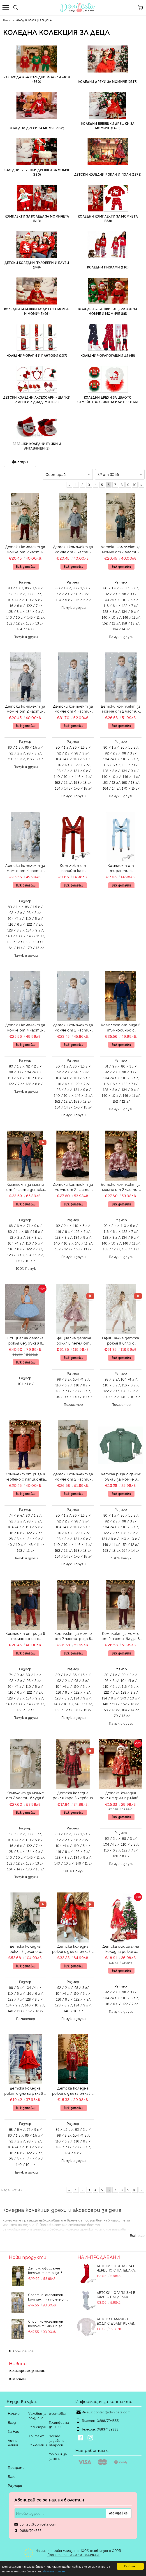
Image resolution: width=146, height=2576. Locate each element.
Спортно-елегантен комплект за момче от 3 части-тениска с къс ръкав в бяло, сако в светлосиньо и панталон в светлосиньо (47, 2296)
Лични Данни (13, 2442)
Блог (11, 2476)
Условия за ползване (37, 2415)
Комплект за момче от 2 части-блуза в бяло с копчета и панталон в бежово (25, 1796)
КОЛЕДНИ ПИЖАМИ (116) (107, 267)
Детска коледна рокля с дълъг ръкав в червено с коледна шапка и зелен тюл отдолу (120, 1796)
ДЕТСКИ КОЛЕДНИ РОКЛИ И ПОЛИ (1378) (107, 174)
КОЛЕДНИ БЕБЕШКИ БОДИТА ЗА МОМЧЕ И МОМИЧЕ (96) (37, 311)
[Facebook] (81, 2438)
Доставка (57, 2413)
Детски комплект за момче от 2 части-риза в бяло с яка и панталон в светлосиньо (73, 1028)
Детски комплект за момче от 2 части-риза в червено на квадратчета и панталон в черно (73, 1187)
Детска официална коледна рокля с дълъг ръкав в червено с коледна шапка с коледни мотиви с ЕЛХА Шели (120, 1949)
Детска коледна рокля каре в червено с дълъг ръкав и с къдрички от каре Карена (73, 1796)
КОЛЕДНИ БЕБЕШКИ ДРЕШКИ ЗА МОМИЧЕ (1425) (107, 125)
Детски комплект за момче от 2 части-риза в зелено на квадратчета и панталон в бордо (25, 550)
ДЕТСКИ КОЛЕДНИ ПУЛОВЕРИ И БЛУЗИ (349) (37, 264)
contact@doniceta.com (112, 2412)
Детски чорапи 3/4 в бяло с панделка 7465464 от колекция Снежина (116, 2294)
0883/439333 (107, 2429)
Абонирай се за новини (28, 2371)
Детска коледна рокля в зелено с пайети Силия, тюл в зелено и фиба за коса (25, 1949)
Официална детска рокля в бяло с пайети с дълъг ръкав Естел (121, 1341)
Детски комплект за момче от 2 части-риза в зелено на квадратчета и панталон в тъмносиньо (121, 550)
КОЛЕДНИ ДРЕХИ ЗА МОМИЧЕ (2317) (107, 81)
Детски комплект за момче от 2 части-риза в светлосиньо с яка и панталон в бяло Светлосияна (120, 709)
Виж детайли (25, 566)
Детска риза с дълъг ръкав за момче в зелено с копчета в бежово (121, 1477)
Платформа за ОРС (59, 2424)
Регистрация (39, 2427)
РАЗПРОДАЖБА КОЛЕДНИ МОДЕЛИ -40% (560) (36, 79)
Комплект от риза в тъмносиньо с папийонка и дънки (121, 1028)
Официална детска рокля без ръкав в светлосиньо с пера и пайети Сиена (25, 1341)
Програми (16, 2467)
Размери (15, 2485)
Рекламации (38, 2445)
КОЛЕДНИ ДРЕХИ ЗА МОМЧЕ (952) (36, 128)
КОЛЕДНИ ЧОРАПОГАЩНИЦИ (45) (108, 355)
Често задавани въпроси (56, 2440)
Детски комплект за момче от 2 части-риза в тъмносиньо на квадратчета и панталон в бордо (73, 550)
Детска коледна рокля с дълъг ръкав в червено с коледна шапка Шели (73, 1949)
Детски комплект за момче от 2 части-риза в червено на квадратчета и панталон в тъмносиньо (121, 1187)
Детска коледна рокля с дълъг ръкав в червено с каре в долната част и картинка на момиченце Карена (73, 2091)
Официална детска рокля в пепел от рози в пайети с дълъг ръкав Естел (73, 1341)
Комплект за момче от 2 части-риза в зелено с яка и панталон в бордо (73, 1636)
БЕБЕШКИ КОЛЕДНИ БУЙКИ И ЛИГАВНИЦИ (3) (36, 445)
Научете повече (54, 2571)
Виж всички (17, 2379)
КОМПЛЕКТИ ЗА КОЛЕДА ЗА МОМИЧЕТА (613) (37, 218)
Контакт (36, 2436)
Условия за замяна (58, 2456)
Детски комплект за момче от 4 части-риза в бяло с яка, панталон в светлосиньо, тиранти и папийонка (25, 1028)
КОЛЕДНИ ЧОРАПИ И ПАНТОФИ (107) (37, 355)
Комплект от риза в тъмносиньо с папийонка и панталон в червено (25, 1636)
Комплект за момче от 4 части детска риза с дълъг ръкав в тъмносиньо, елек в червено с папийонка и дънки (25, 1187)
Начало (13, 2413)
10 (135, 484)
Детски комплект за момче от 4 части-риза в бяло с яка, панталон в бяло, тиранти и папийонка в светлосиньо (25, 868)
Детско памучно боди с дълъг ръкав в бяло (115, 2321)
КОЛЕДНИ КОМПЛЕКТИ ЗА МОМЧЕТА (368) (108, 218)
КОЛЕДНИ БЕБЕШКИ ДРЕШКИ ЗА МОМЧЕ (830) (37, 172)
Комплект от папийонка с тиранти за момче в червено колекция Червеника (73, 868)
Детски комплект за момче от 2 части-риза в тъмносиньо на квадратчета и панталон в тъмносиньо (25, 709)
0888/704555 (108, 2420)
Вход (12, 2422)
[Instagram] (91, 2438)
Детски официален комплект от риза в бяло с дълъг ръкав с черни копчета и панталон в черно (45, 2270)
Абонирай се (22, 2351)
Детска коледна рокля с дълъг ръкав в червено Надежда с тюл (25, 2091)
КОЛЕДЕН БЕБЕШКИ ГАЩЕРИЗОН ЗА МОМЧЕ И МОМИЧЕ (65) (107, 311)
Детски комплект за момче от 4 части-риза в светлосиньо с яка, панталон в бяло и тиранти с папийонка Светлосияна (73, 709)
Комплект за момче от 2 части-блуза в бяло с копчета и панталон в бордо (121, 1636)
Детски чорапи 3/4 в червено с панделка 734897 (116, 2268)
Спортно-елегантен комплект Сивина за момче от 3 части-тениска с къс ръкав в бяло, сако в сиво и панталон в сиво (47, 2323)
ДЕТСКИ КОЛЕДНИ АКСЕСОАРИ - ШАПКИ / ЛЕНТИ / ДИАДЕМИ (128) (36, 399)
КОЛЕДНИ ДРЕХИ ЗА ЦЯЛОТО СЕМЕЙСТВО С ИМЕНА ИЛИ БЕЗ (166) (107, 399)
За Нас (13, 2431)
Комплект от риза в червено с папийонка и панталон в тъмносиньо (25, 1477)
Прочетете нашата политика (73, 2554)
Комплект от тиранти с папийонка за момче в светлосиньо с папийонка (120, 868)
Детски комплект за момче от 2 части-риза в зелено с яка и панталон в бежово (73, 1477)
